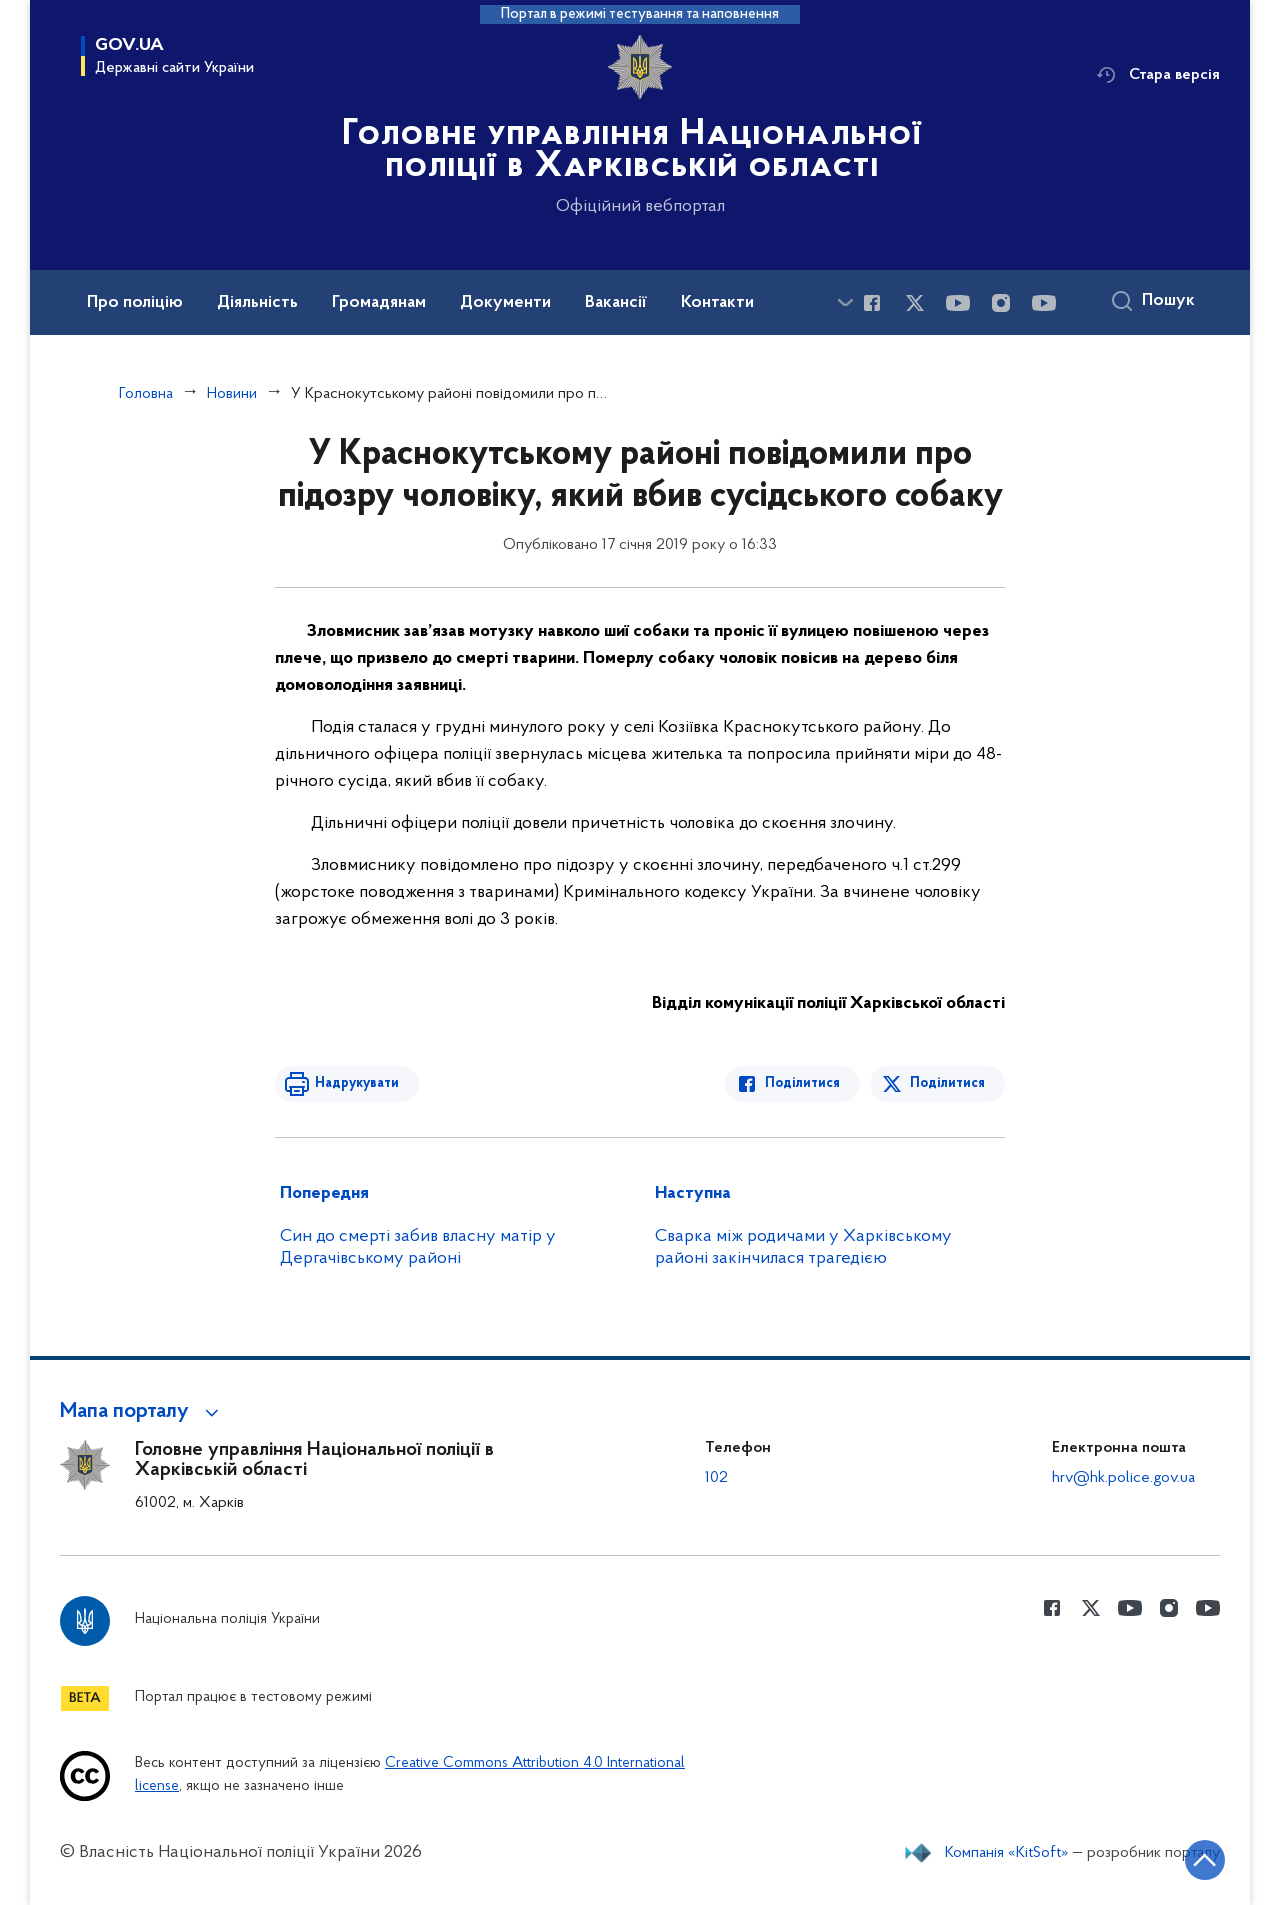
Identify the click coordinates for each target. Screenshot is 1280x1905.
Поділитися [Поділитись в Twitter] (947, 1083)
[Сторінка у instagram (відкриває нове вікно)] (1001, 303)
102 (716, 1478)
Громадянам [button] (379, 303)
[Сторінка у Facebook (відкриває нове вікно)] (872, 303)
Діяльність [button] (257, 303)
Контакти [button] (717, 303)
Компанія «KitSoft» (1007, 1853)
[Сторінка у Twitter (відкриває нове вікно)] (915, 303)
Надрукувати (357, 1083)
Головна (146, 394)
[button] (142, 1412)
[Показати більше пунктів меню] (845, 302)
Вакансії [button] (616, 303)
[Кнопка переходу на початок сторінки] (1205, 1860)
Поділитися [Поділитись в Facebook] (802, 1083)
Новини (232, 394)
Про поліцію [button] (135, 303)
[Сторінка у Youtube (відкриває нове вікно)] (958, 303)
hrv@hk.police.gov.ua (1123, 1478)
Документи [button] (505, 303)
